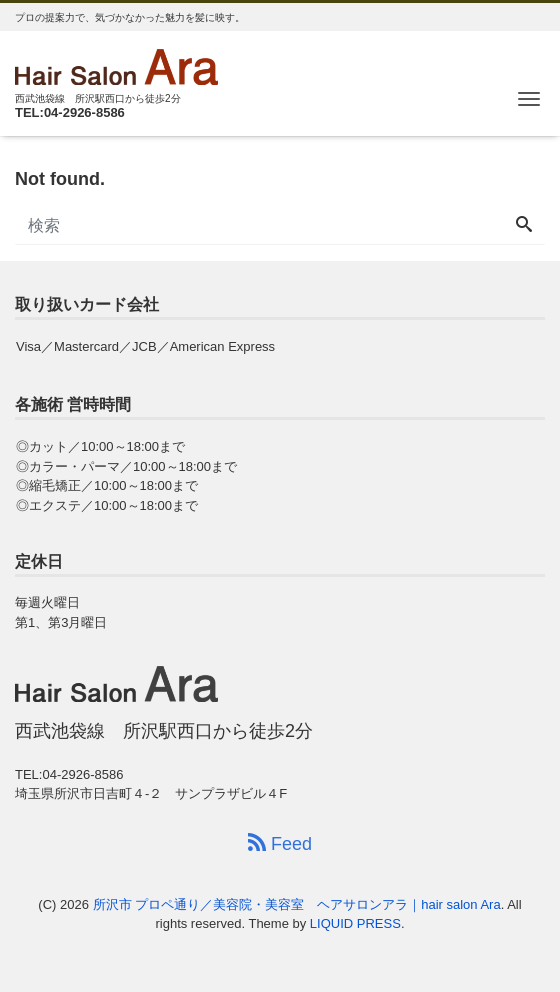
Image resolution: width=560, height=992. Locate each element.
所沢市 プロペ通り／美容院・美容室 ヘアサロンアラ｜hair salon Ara (297, 904)
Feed (280, 843)
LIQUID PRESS (355, 923)
